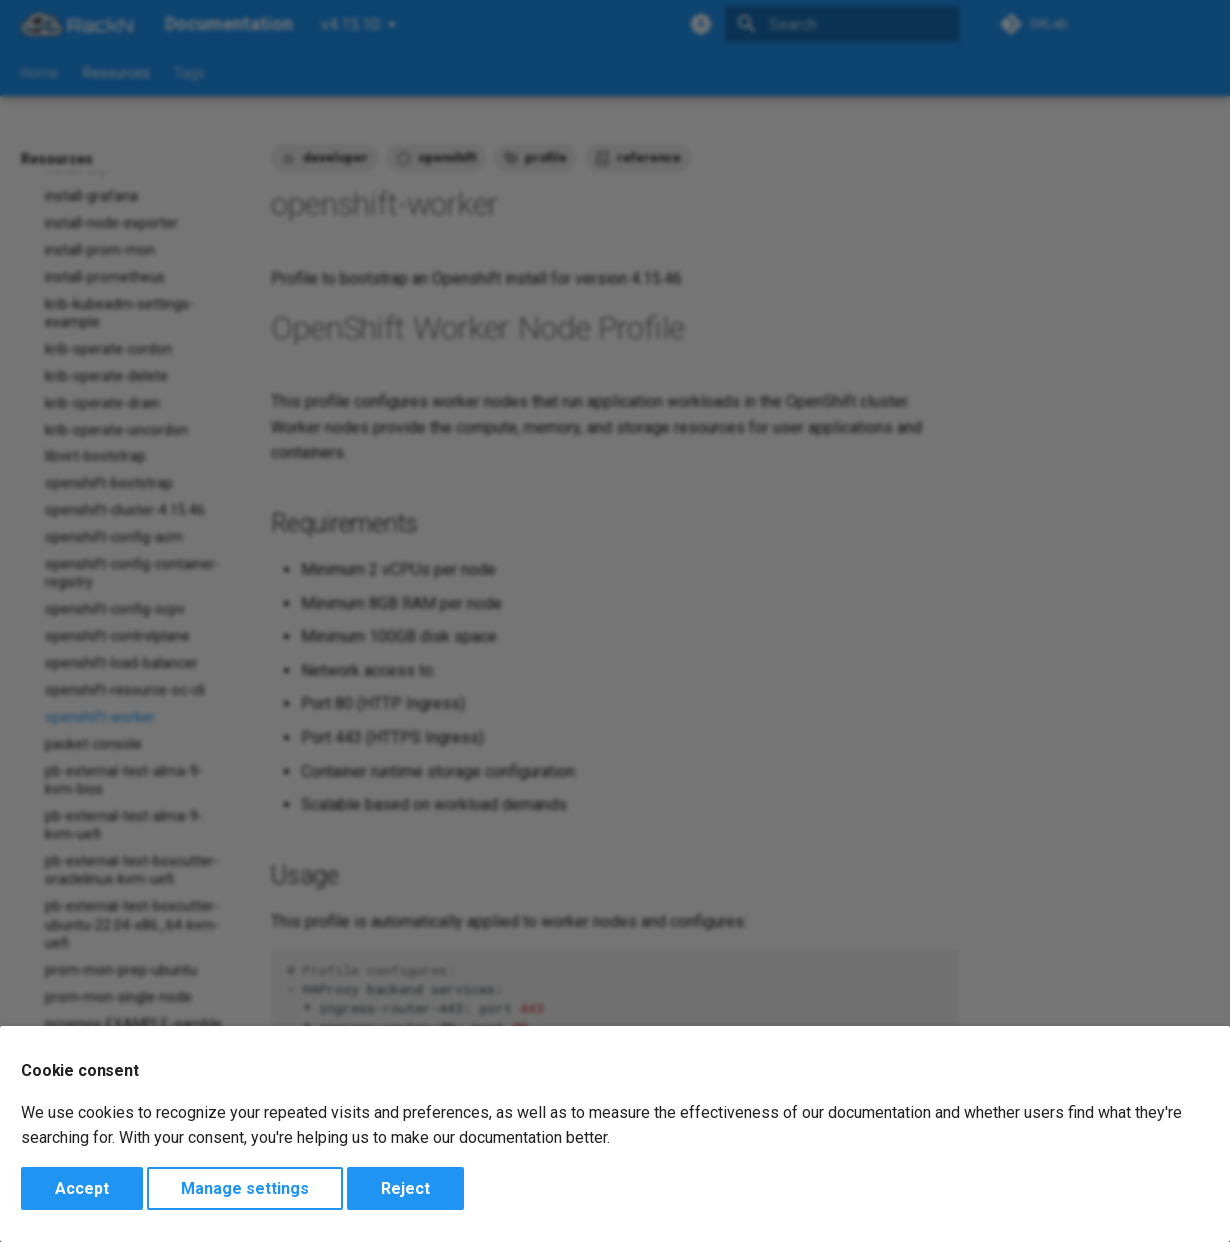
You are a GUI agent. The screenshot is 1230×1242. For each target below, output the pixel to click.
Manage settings (245, 1188)
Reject (405, 1188)
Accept (82, 1188)
